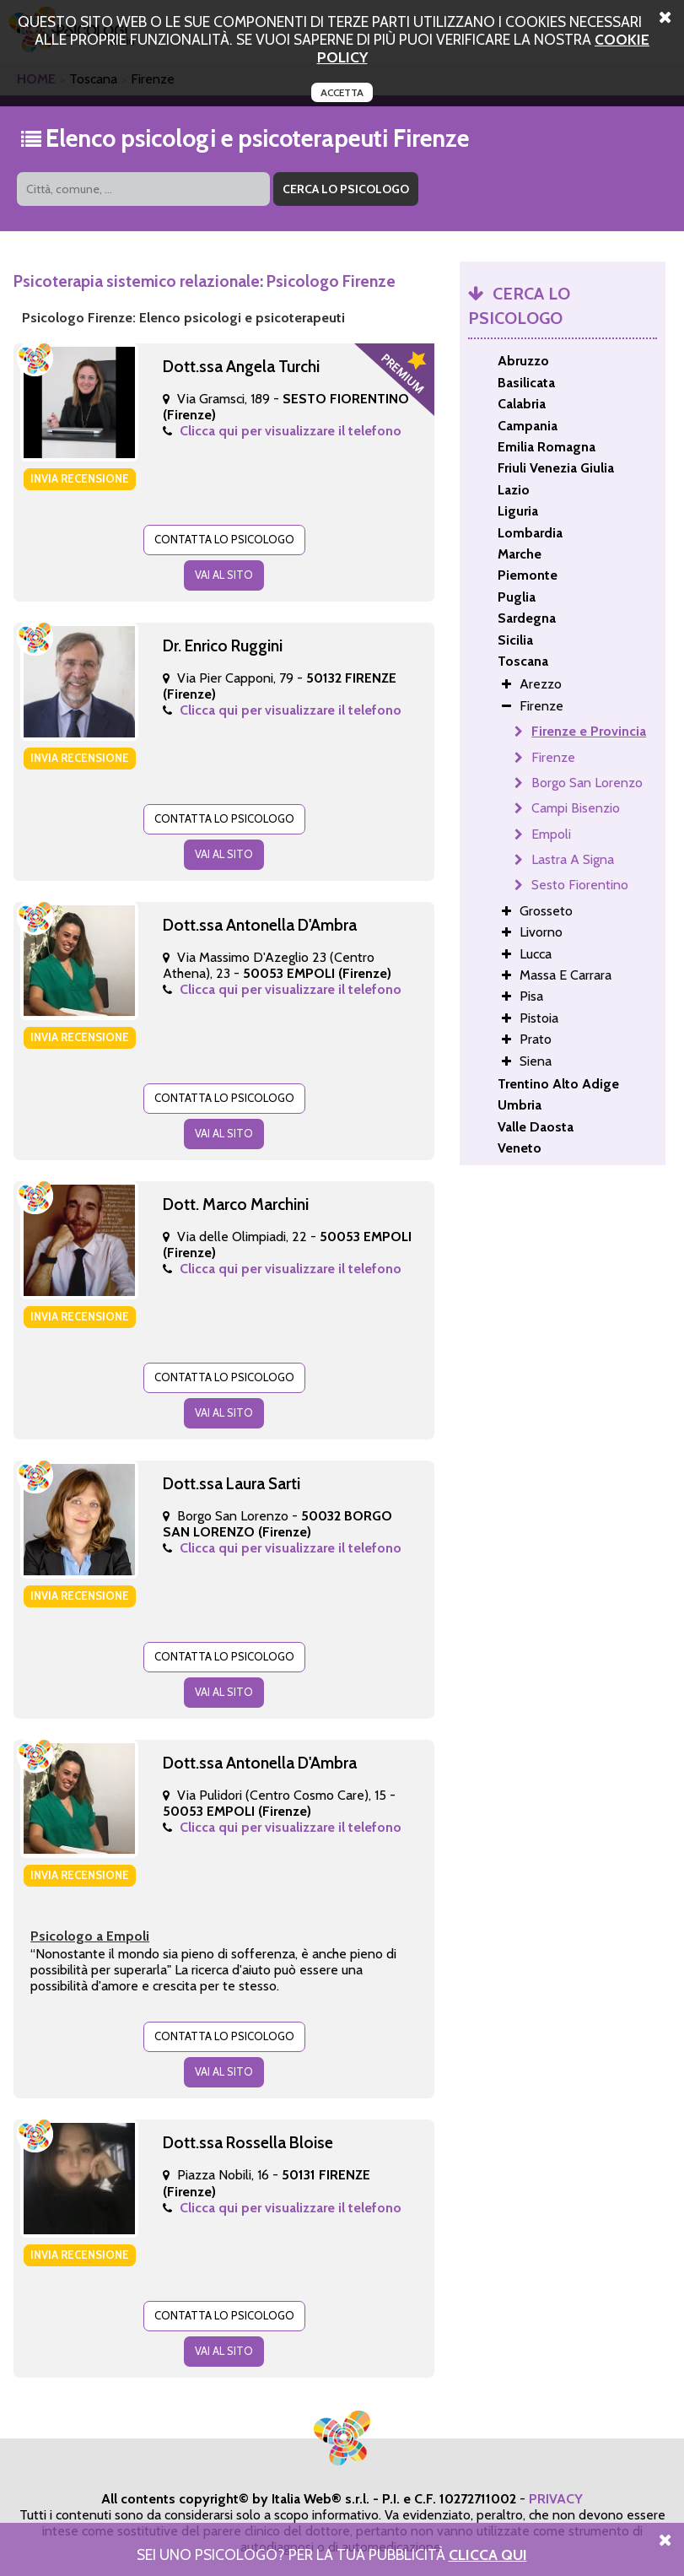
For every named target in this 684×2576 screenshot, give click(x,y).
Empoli (551, 834)
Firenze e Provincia (588, 731)
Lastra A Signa (572, 859)
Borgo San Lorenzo (587, 783)
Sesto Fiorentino (579, 885)
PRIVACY (556, 2499)
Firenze (553, 757)
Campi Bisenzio (575, 808)
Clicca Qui (488, 2554)
